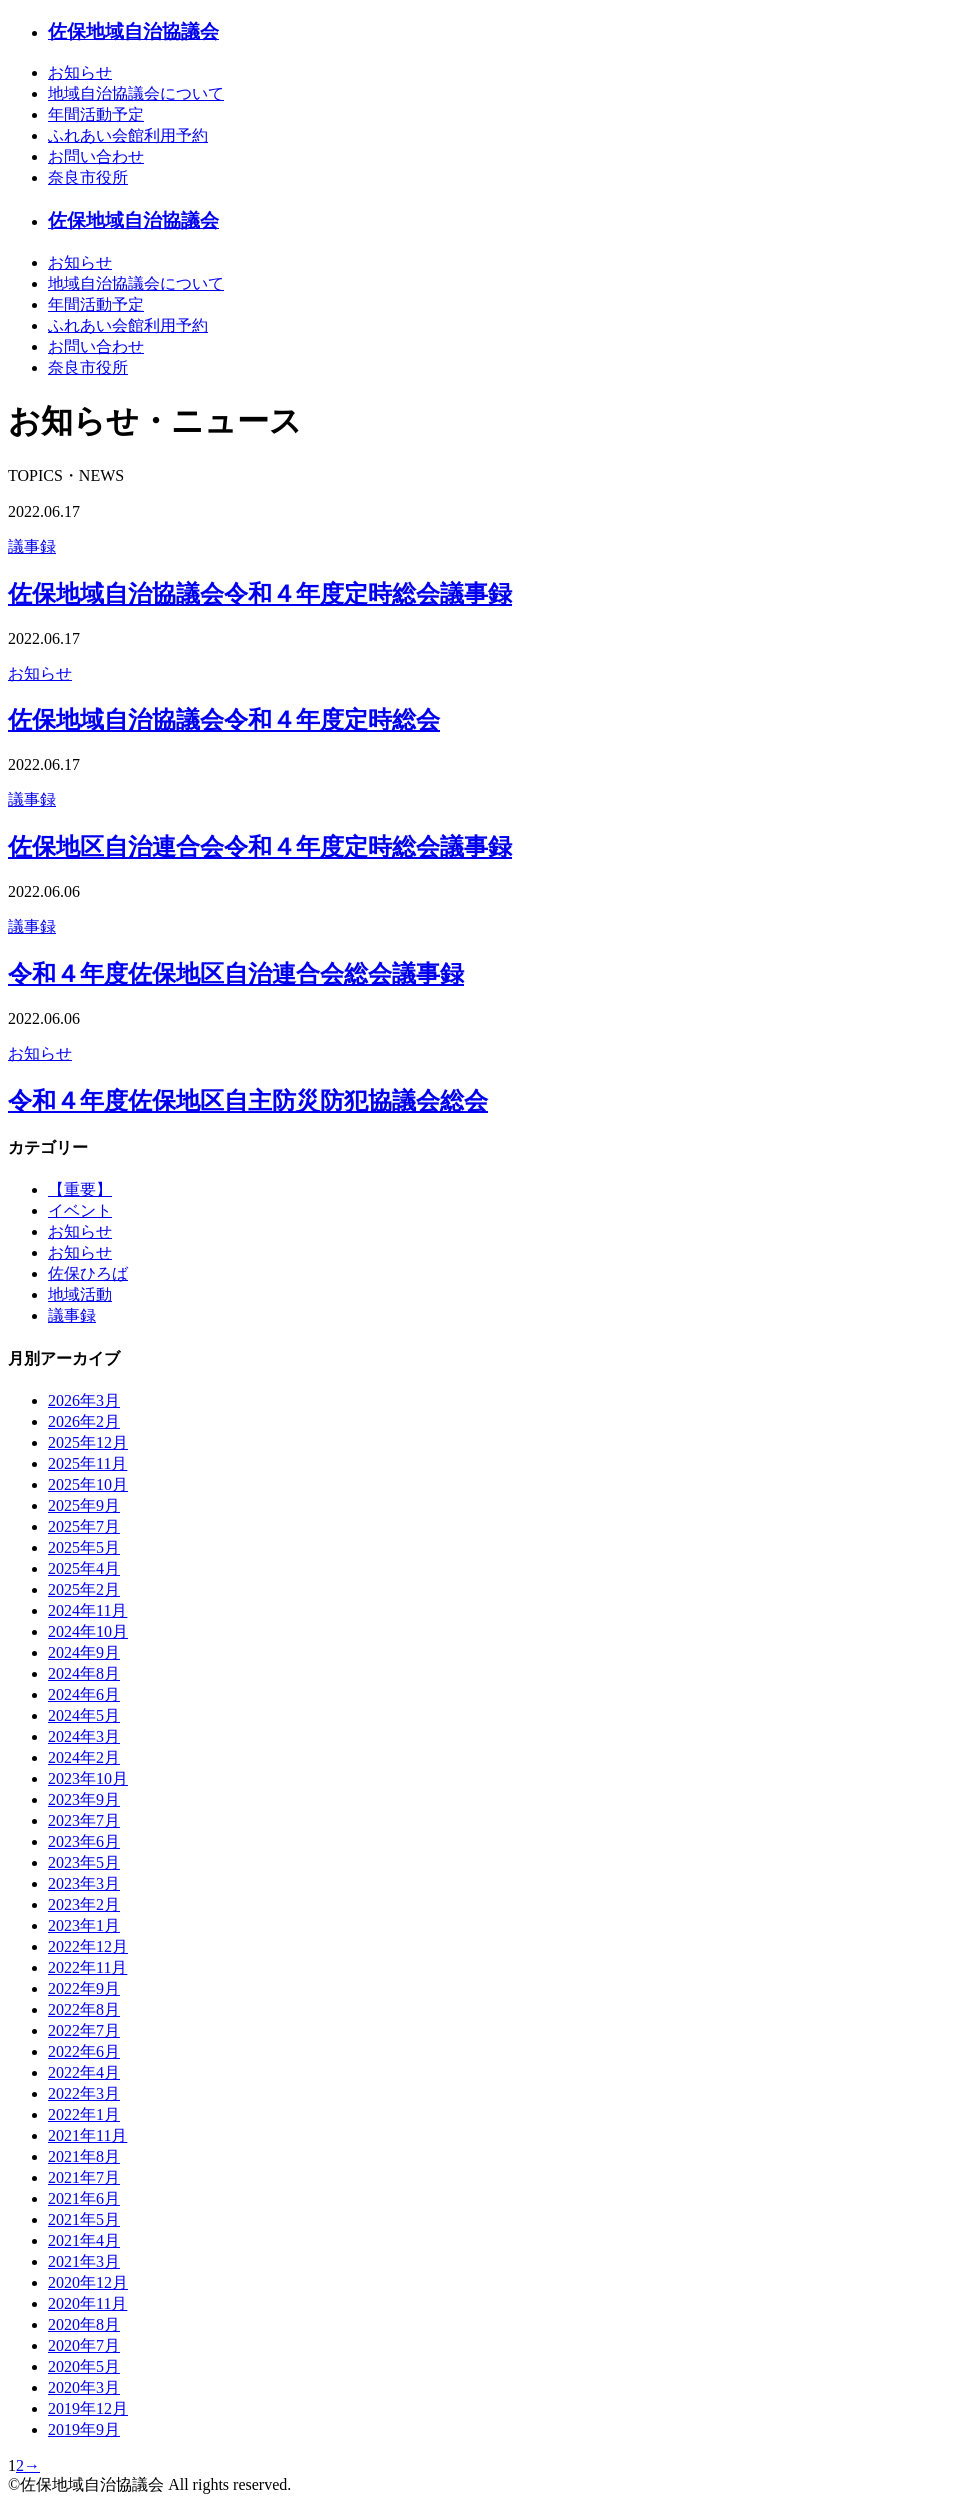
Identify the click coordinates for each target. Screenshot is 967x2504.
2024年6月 (84, 1694)
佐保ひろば (88, 1273)
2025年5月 (84, 1547)
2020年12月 (88, 2282)
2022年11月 (87, 1967)
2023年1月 (84, 1925)
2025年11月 (87, 1463)
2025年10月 (88, 1484)
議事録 (32, 546)
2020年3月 (84, 2387)
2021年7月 (84, 2177)
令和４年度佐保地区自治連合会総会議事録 (236, 974)
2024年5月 (84, 1715)
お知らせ (40, 673)
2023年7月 (84, 1820)
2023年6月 (84, 1841)
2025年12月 (88, 1442)
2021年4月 (84, 2240)
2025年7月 (84, 1526)
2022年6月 (84, 2051)
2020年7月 (84, 2345)
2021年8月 (84, 2156)
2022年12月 (88, 1946)
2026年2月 (84, 1421)
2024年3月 (84, 1736)
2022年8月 (84, 2009)
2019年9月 (84, 2429)
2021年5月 (84, 2219)
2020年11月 (87, 2303)
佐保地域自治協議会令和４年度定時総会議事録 (260, 594)
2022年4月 (84, 2072)
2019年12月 (88, 2408)
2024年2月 (84, 1757)
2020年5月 (84, 2366)
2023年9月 (84, 1799)
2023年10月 (88, 1778)
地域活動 (80, 1294)
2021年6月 (84, 2198)
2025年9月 (84, 1505)
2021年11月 (87, 2135)
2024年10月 (88, 1631)
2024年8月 (84, 1673)
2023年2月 (84, 1904)
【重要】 (80, 1189)
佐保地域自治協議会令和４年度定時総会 (224, 720)
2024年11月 (87, 1610)
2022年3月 (84, 2093)
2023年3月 (84, 1883)
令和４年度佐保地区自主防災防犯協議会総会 (248, 1101)
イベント (80, 1210)
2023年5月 (84, 1862)
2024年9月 (84, 1652)
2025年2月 (84, 1589)
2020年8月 (84, 2324)
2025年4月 (84, 1568)
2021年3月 (84, 2261)
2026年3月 (84, 1400)
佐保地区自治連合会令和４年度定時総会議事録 (260, 847)
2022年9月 (84, 1988)
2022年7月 (84, 2030)
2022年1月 (84, 2114)
